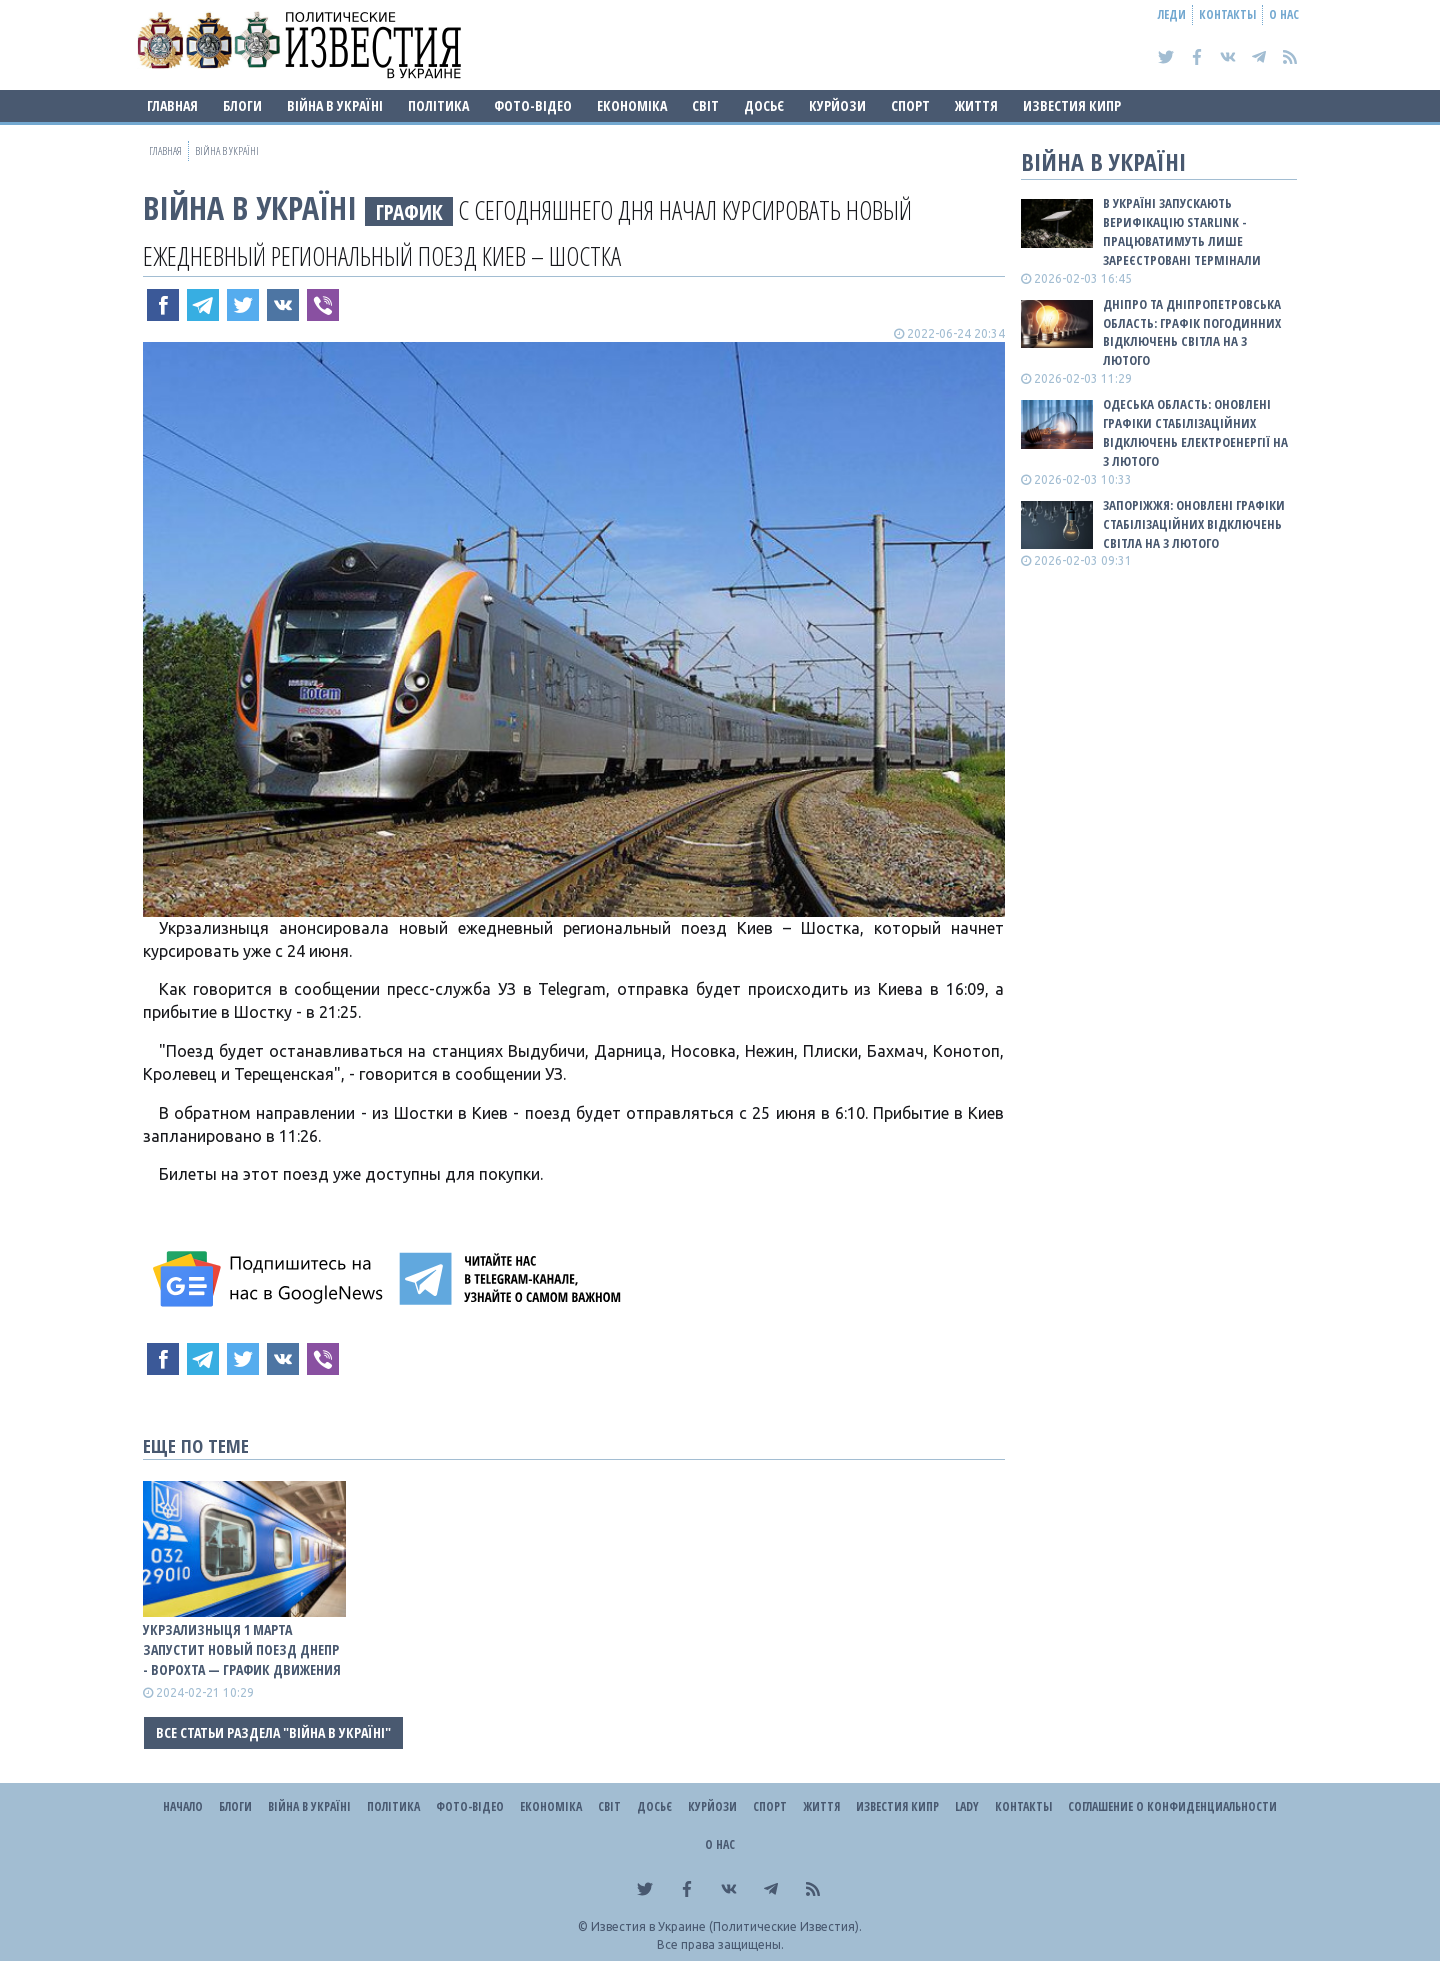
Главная (172, 105)
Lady (967, 1806)
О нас (1284, 14)
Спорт (910, 105)
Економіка (632, 105)
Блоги (242, 105)
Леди (1172, 14)
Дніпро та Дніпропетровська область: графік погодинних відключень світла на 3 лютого (1192, 332)
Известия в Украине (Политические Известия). (726, 1926)
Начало (183, 1806)
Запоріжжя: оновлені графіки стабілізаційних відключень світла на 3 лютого (1194, 524)
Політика (438, 105)
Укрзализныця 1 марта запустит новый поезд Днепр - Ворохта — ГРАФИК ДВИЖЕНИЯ (242, 1649)
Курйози (837, 105)
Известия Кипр (1072, 105)
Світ (705, 105)
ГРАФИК (409, 211)
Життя (976, 105)
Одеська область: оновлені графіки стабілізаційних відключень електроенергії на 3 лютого (1195, 432)
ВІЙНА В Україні (335, 105)
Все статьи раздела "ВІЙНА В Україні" (273, 1732)
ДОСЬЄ (764, 105)
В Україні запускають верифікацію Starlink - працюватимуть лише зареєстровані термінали (1182, 231)
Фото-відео (533, 105)
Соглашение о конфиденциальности (1172, 1806)
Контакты (1227, 14)
